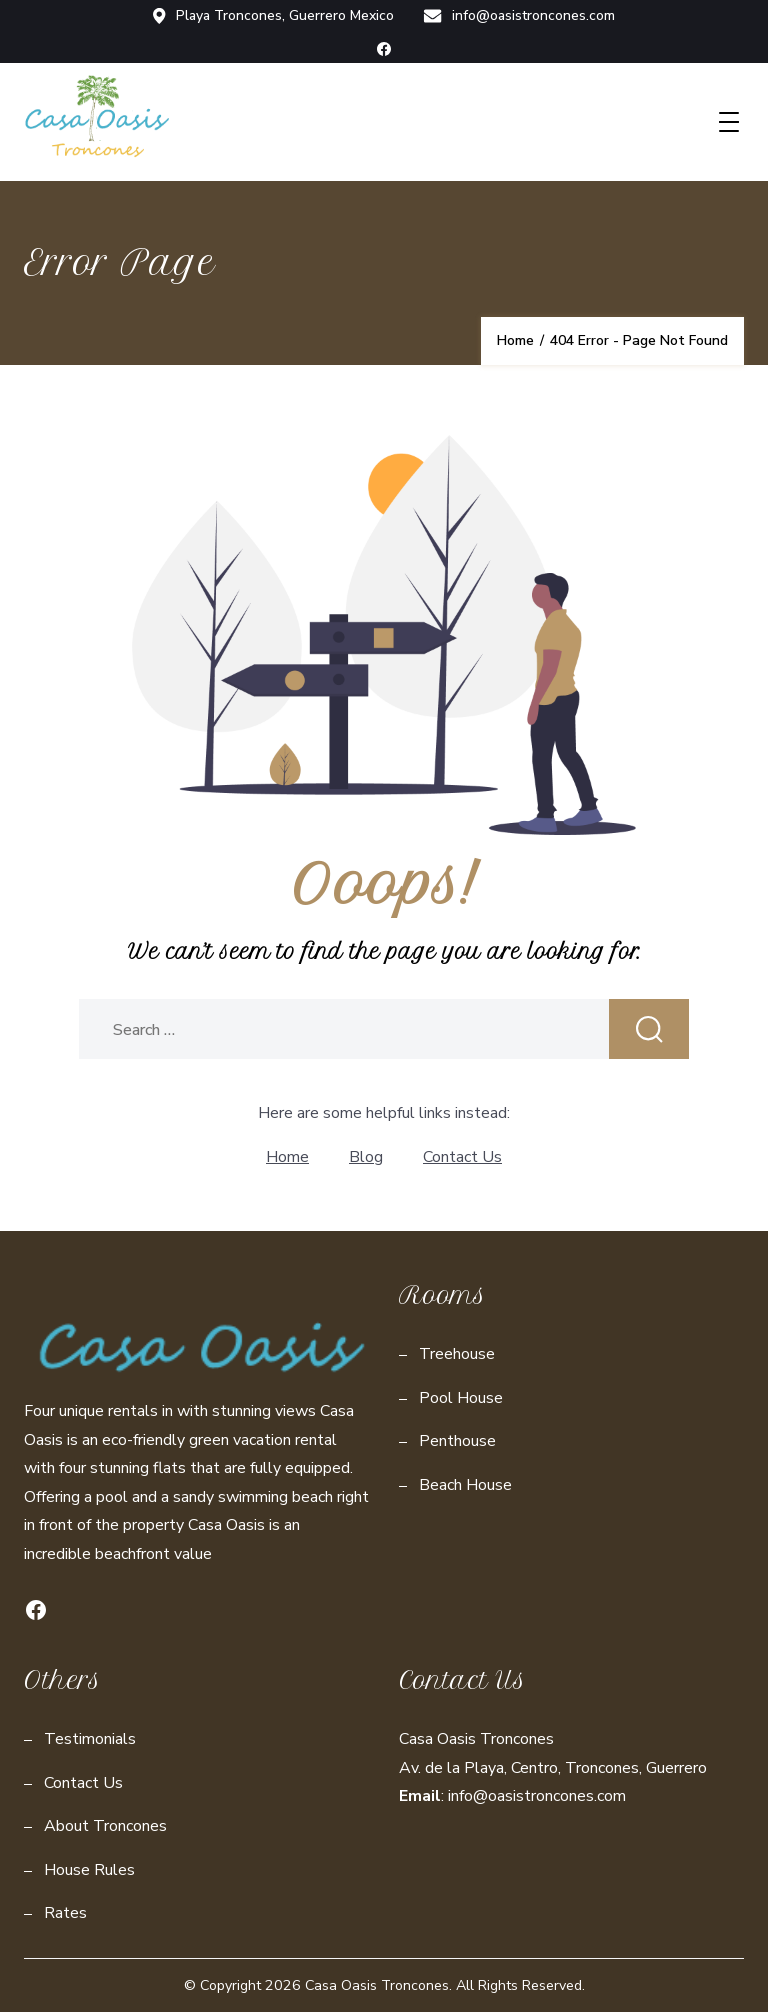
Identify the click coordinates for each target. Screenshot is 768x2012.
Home (287, 1157)
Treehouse (457, 1354)
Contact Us (462, 1157)
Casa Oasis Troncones (377, 1985)
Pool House (461, 1398)
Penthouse (457, 1441)
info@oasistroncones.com (520, 16)
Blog (366, 1157)
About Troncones (105, 1826)
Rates (65, 1913)
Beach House (465, 1485)
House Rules (89, 1870)
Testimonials (90, 1739)
